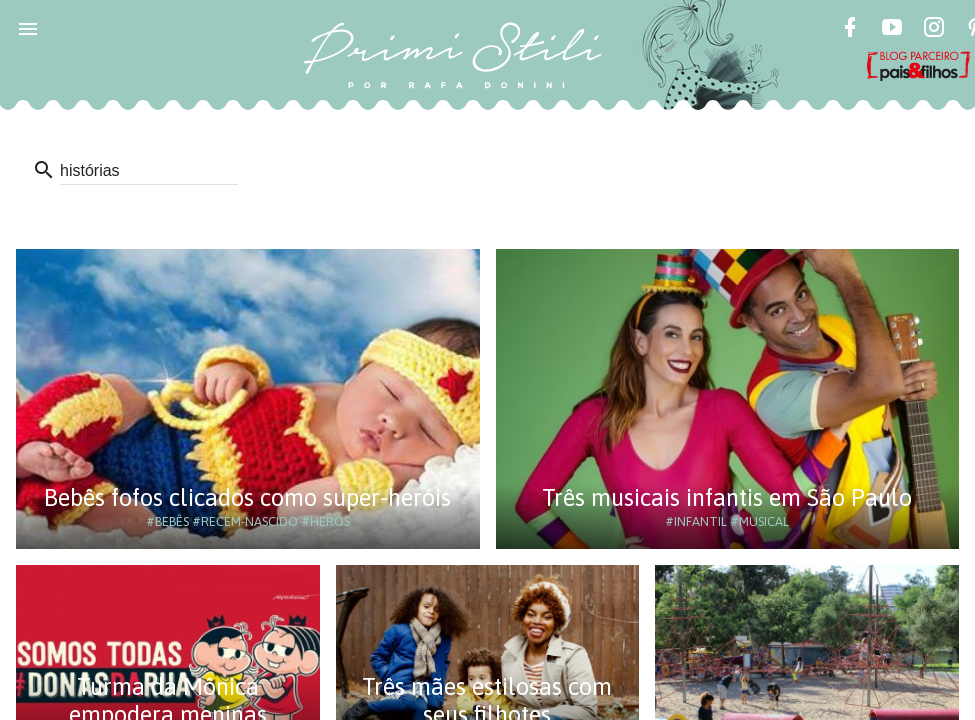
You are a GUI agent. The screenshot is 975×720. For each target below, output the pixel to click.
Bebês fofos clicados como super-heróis (247, 497)
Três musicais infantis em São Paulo (727, 497)
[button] (28, 28)
